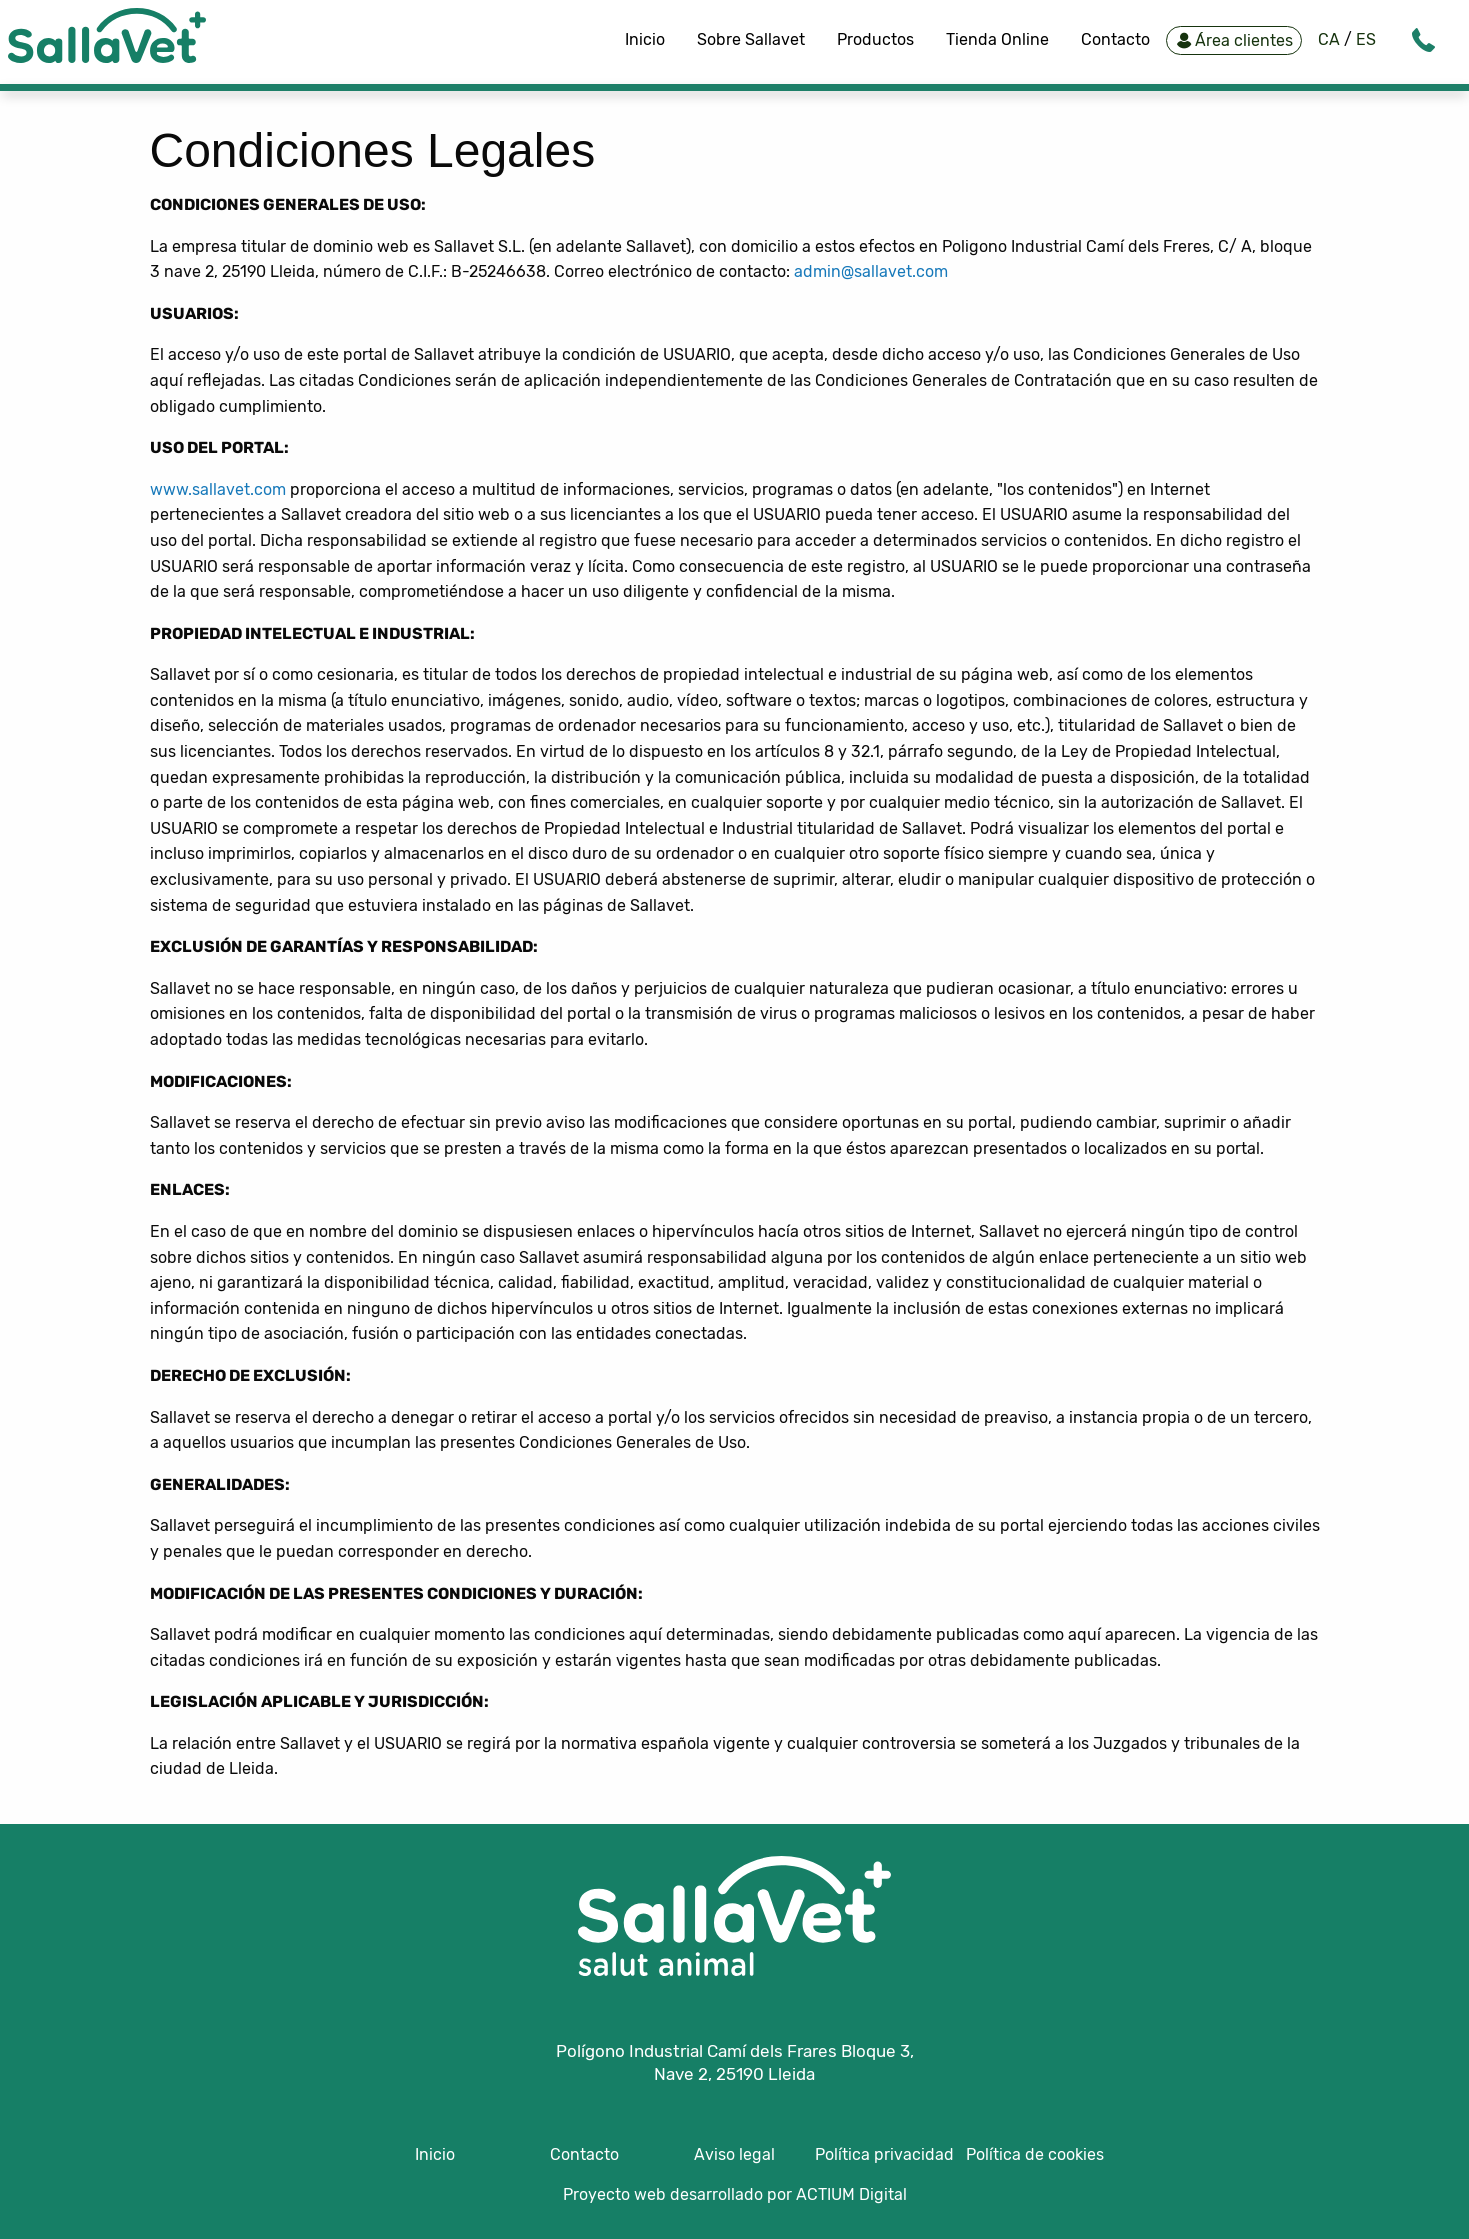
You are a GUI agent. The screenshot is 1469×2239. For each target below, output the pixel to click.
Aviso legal (734, 2154)
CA (1331, 39)
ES (1364, 39)
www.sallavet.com (218, 489)
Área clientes (1232, 40)
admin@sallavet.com (871, 271)
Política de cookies (1035, 2154)
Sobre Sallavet (751, 39)
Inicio (645, 39)
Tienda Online (997, 39)
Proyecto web (616, 2194)
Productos (875, 39)
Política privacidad (884, 2154)
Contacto (1115, 39)
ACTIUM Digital (851, 2194)
